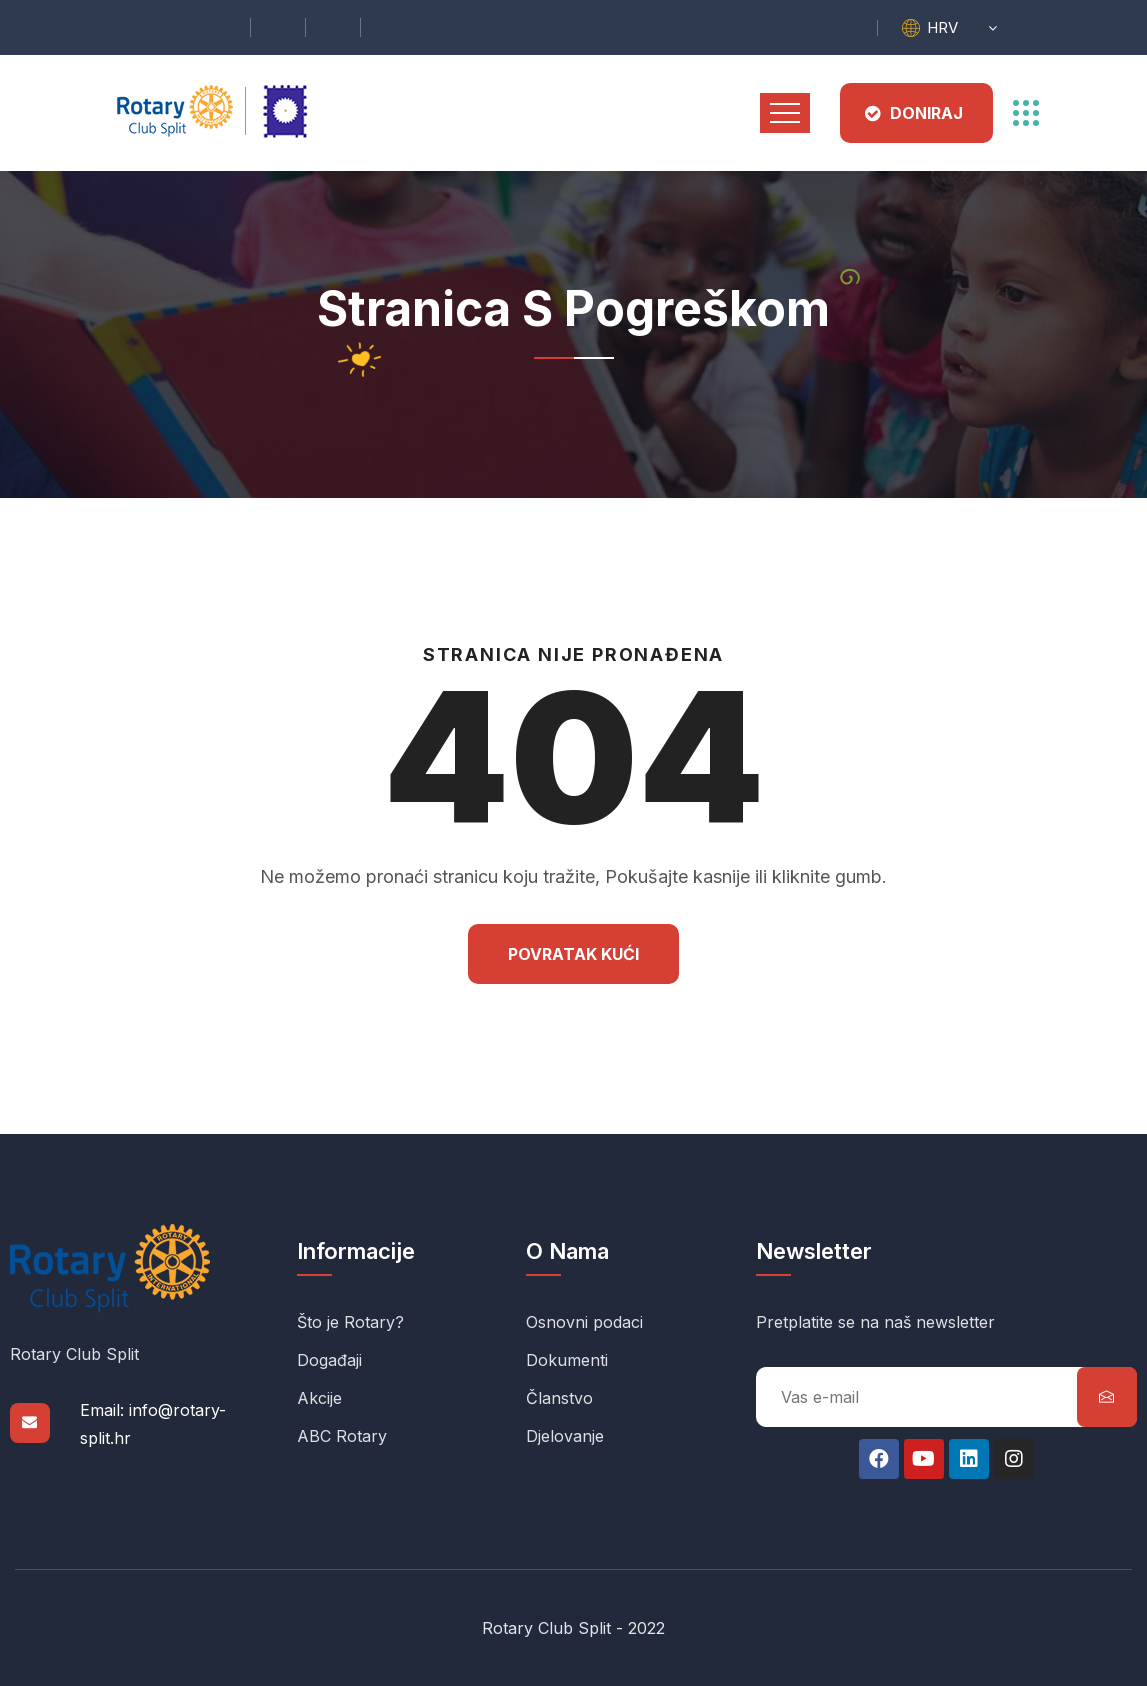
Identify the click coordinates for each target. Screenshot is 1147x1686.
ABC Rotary (342, 1436)
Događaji (329, 1360)
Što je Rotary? (350, 1322)
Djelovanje (565, 1436)
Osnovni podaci (584, 1322)
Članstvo (559, 1398)
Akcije (319, 1398)
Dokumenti (567, 1360)
